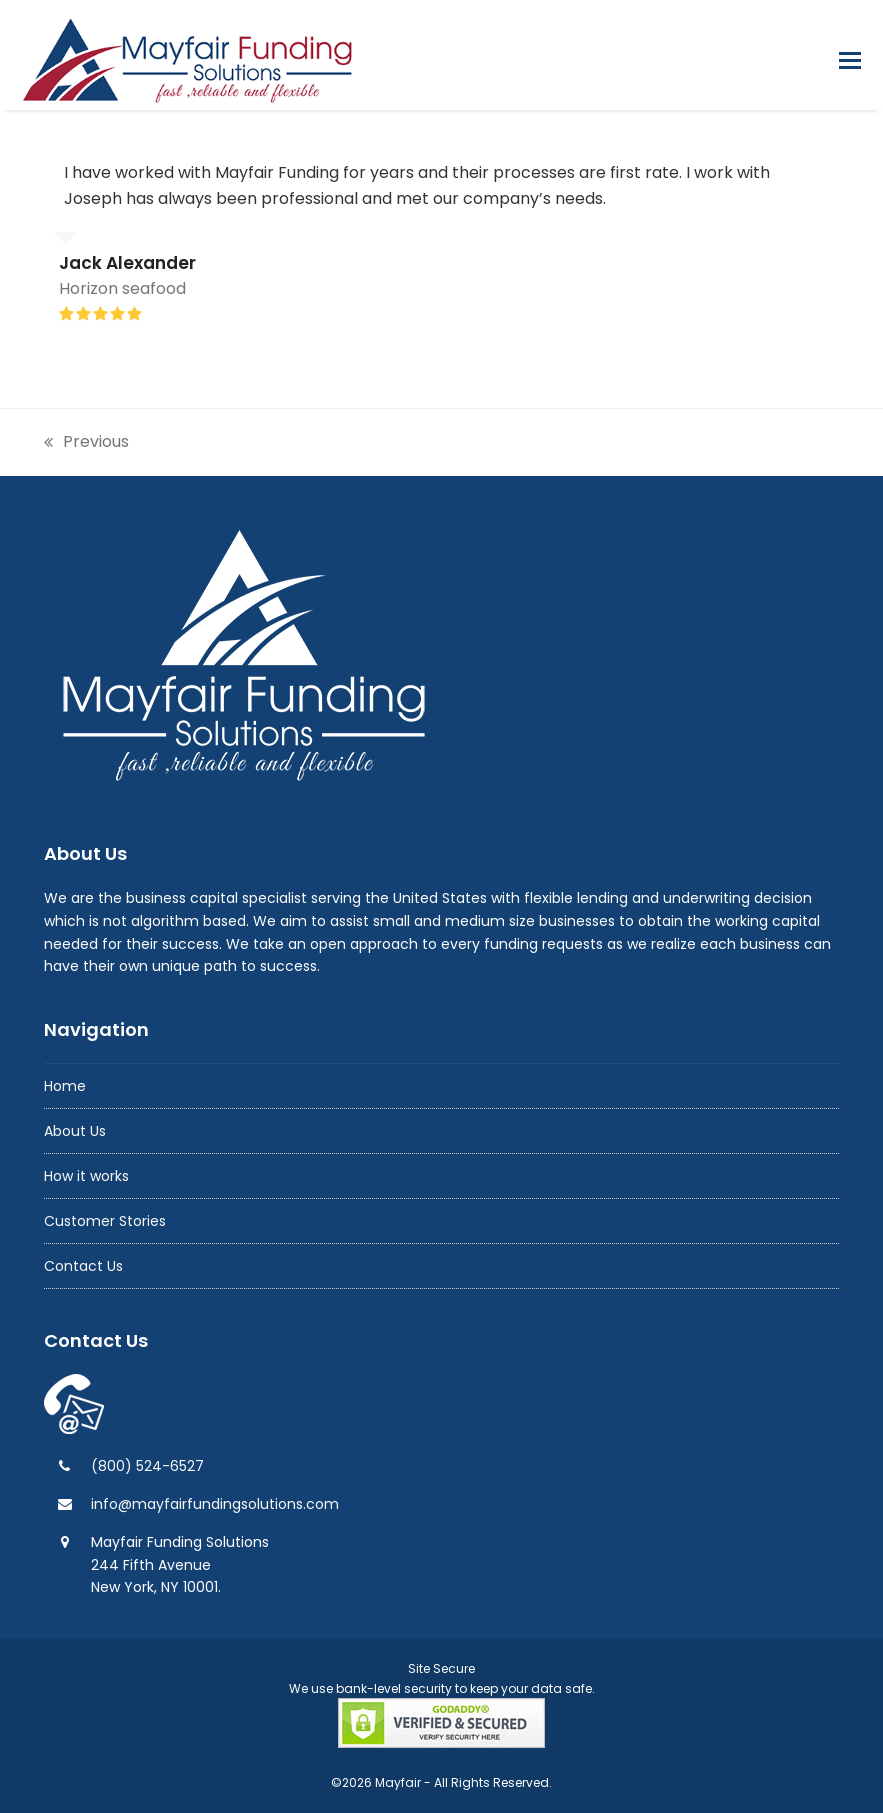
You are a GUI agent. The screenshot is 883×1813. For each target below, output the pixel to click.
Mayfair (398, 1782)
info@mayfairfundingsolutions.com (215, 1504)
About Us (75, 1131)
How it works (86, 1176)
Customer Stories (105, 1221)
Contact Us (83, 1266)
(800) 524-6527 (147, 1466)
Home (65, 1086)
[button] (850, 60)
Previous (86, 442)
